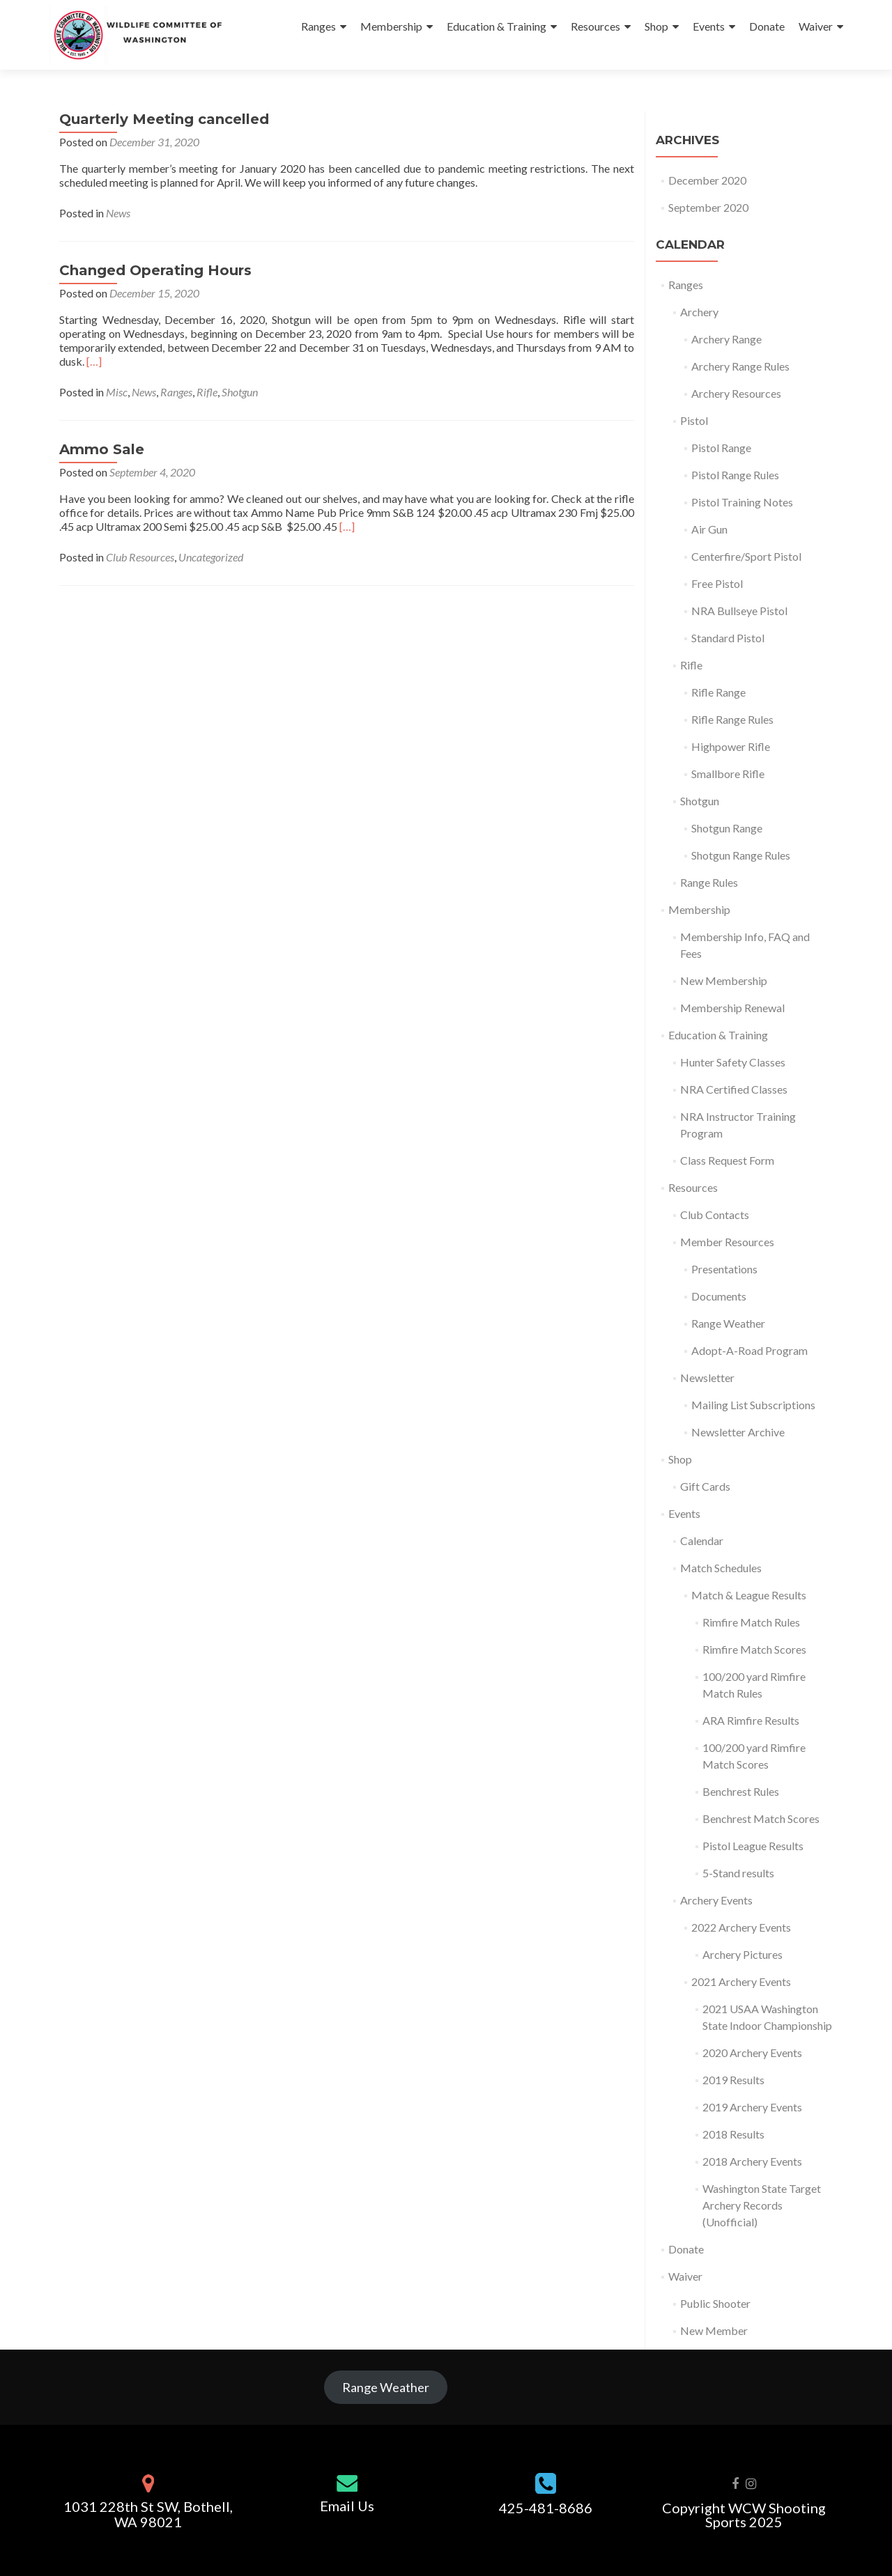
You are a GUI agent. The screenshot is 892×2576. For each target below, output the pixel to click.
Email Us (347, 2505)
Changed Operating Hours (155, 270)
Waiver (816, 26)
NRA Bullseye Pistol (739, 610)
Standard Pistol (727, 637)
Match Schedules (721, 1567)
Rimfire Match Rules (751, 1622)
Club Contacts (714, 1214)
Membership (391, 26)
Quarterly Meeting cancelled (164, 119)
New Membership (723, 980)
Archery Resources (736, 393)
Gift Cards (705, 1486)
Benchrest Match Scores (761, 1818)
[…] (94, 361)
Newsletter (707, 1377)
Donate (767, 26)
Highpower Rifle (730, 746)
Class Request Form (727, 1160)
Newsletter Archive (738, 1431)
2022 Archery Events (741, 1927)
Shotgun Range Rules (740, 855)
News (118, 212)
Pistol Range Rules (735, 474)
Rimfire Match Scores (754, 1649)
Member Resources (727, 1241)
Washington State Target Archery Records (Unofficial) (761, 2205)
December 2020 (707, 180)
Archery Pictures (742, 1954)
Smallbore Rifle (727, 773)
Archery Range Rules (740, 366)
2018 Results (733, 2134)
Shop (656, 26)
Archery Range (726, 339)
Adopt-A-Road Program (749, 1350)
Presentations (724, 1268)
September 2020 (708, 207)
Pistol (694, 420)
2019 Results (733, 2079)
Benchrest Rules (740, 1791)
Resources (595, 26)
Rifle (207, 391)
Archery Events (716, 1900)
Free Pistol (717, 583)
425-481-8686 (545, 2507)
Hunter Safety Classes (732, 1062)
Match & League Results (748, 1594)
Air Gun (709, 529)
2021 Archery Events (741, 1981)
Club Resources (140, 557)
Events (709, 26)
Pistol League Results (752, 1845)
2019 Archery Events (752, 2106)
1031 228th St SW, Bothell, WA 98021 (148, 2514)
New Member (714, 2330)
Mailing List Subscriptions (753, 1404)
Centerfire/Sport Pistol (746, 556)
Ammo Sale (101, 449)
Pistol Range (721, 447)
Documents (718, 1296)
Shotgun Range (726, 828)
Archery (699, 311)
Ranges (318, 26)
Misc (117, 391)
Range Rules (709, 882)
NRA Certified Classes (733, 1089)
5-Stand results (738, 1872)
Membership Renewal (732, 1007)
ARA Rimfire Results (750, 1720)
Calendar (701, 1540)
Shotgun (240, 391)
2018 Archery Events (752, 2161)
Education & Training (496, 26)
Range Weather (728, 1323)
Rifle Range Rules (732, 719)
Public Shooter (715, 2303)
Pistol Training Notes (742, 502)
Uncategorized (210, 557)
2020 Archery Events (752, 2052)
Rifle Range (718, 692)
